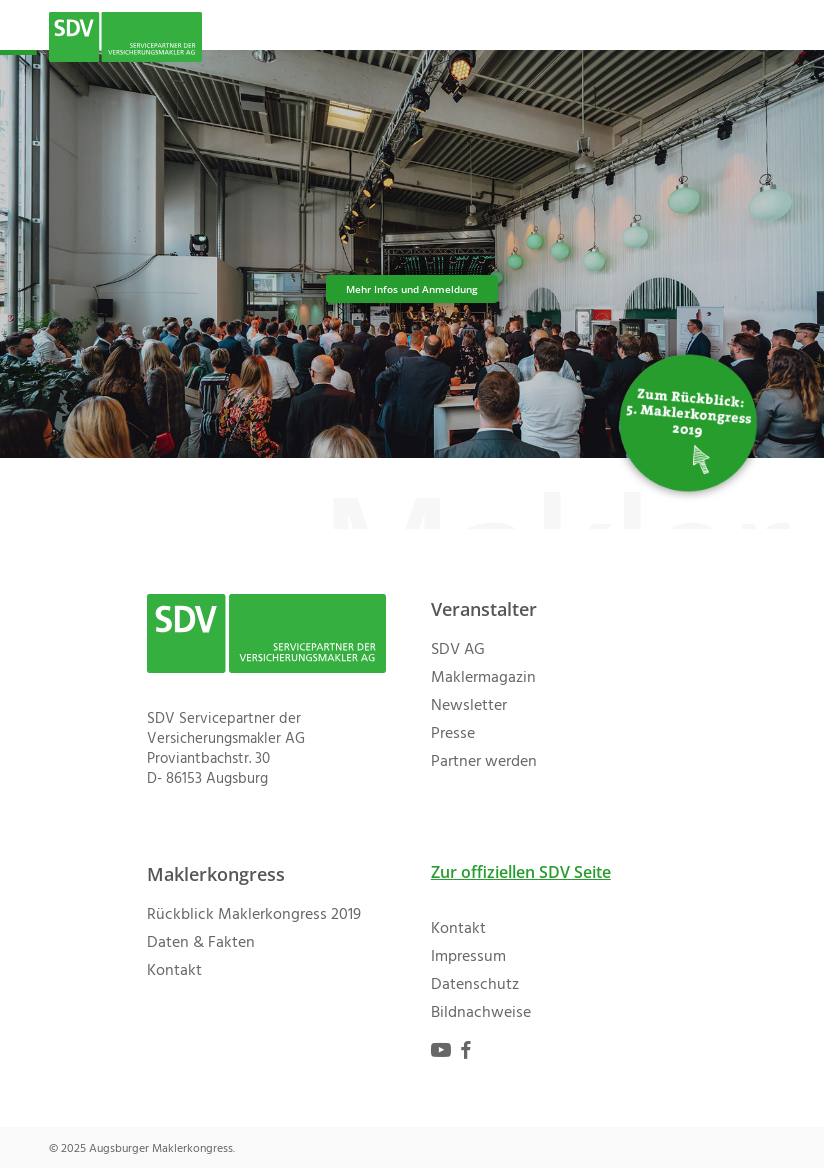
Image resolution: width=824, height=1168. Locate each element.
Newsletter (469, 706)
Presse (453, 734)
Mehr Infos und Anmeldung (412, 289)
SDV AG (458, 650)
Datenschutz (475, 985)
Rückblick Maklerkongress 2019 (254, 915)
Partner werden (484, 762)
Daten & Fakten (201, 943)
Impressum (468, 957)
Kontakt (174, 971)
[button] (764, 37)
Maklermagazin (483, 678)
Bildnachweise (481, 1013)
